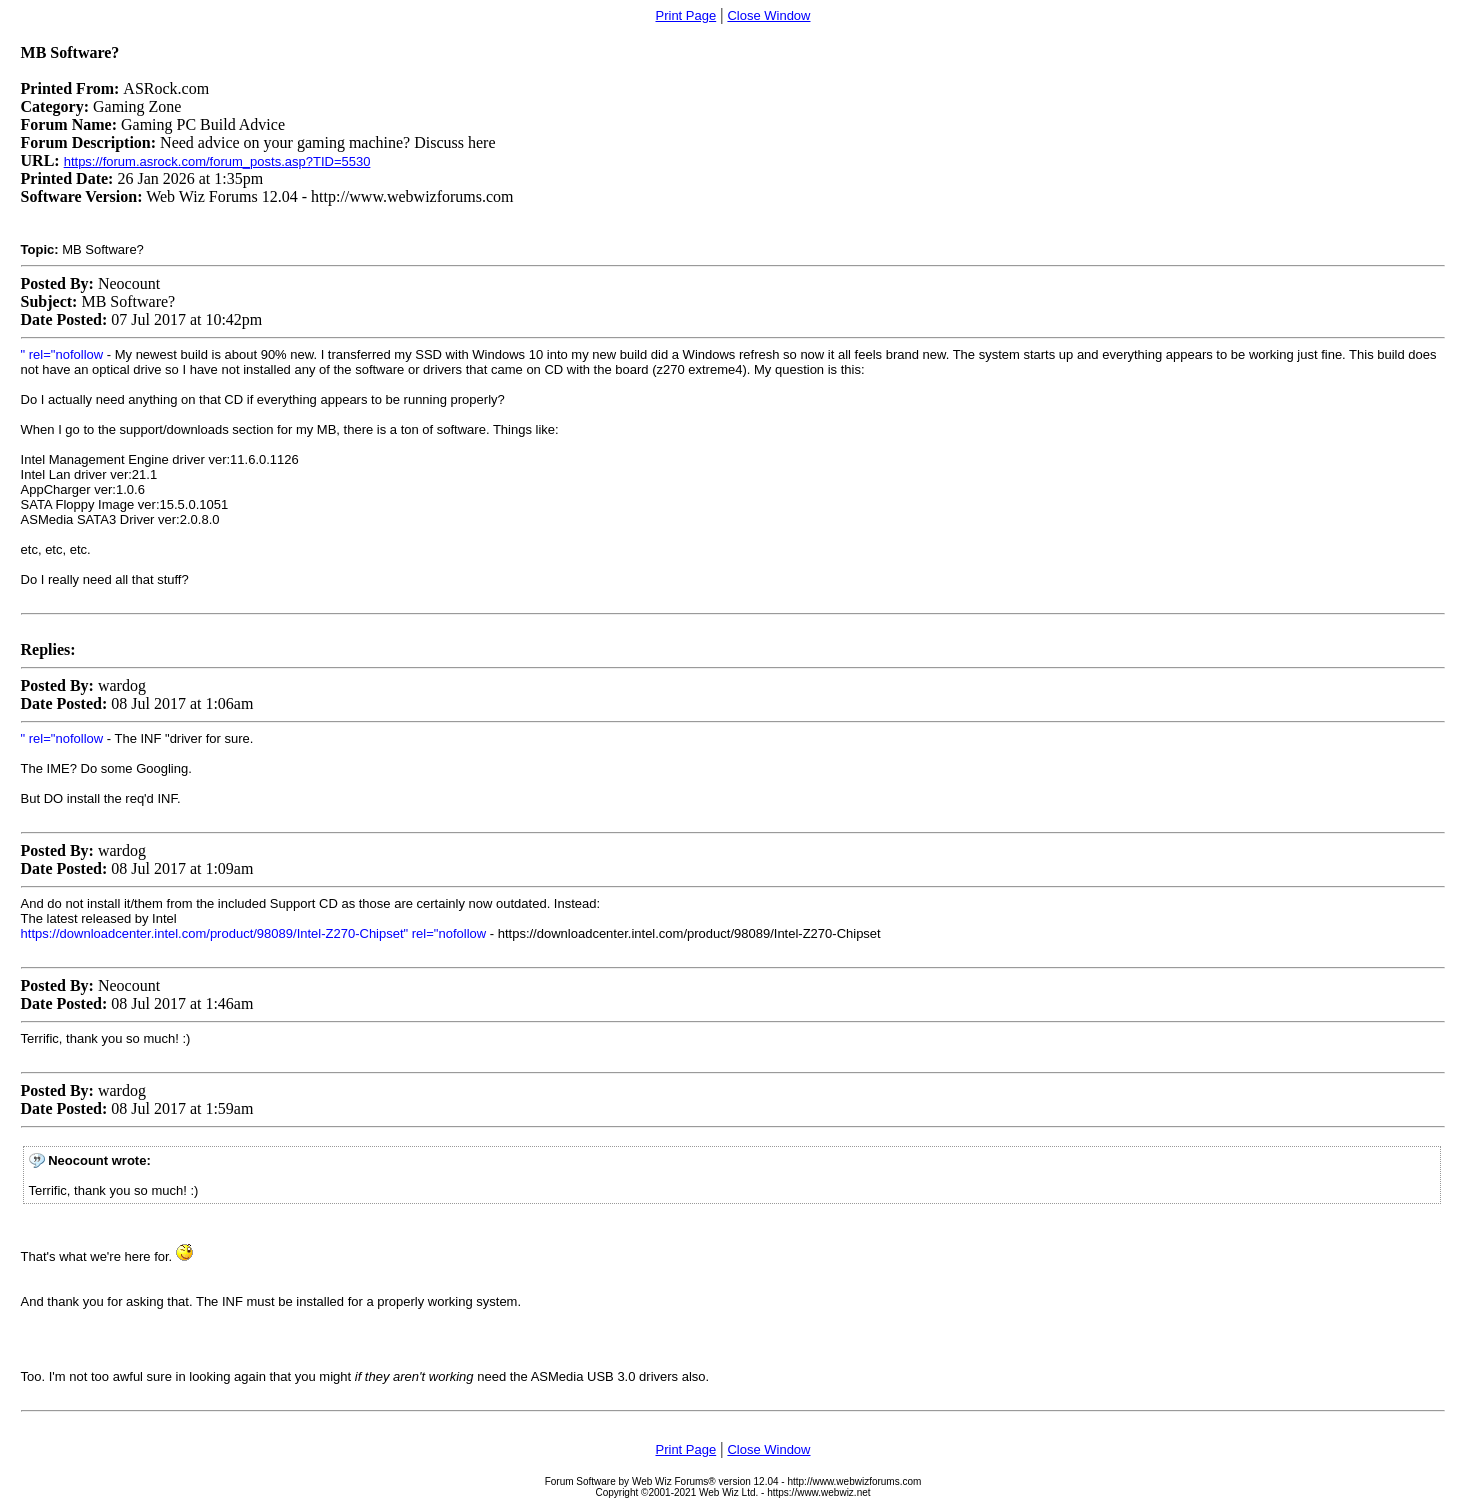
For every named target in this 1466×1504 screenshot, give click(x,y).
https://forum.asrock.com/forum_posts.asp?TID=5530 (217, 161)
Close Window (768, 15)
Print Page (686, 15)
